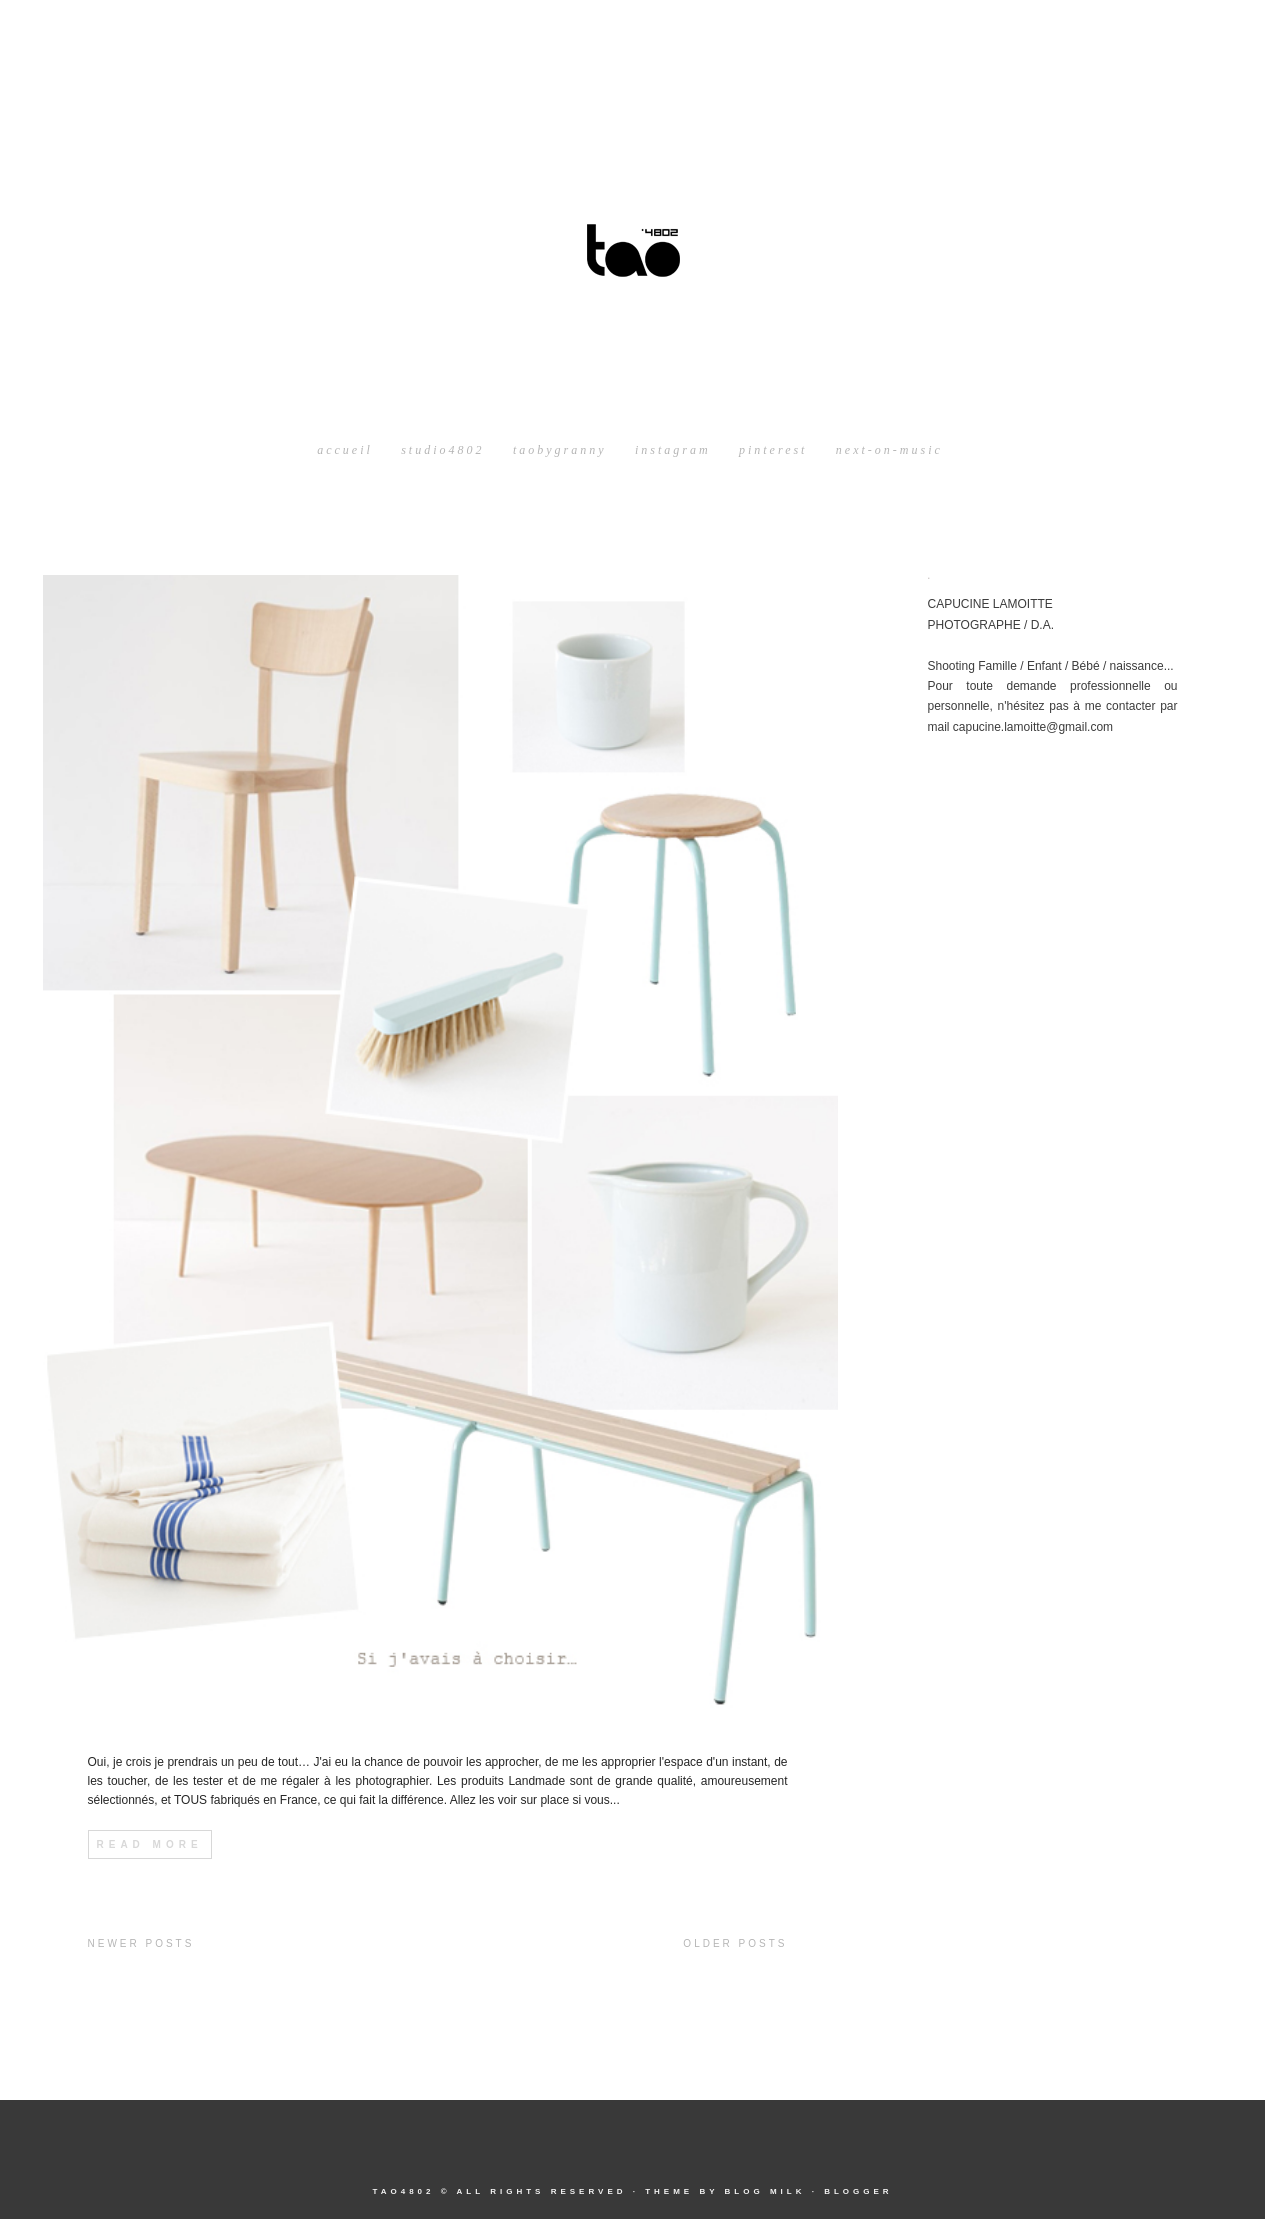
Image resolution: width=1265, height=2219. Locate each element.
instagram (673, 450)
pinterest (773, 450)
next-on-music (889, 450)
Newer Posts (141, 1943)
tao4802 (403, 2191)
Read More (150, 1844)
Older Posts (735, 1943)
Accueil (345, 450)
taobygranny (560, 450)
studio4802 (442, 450)
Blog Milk (764, 2191)
